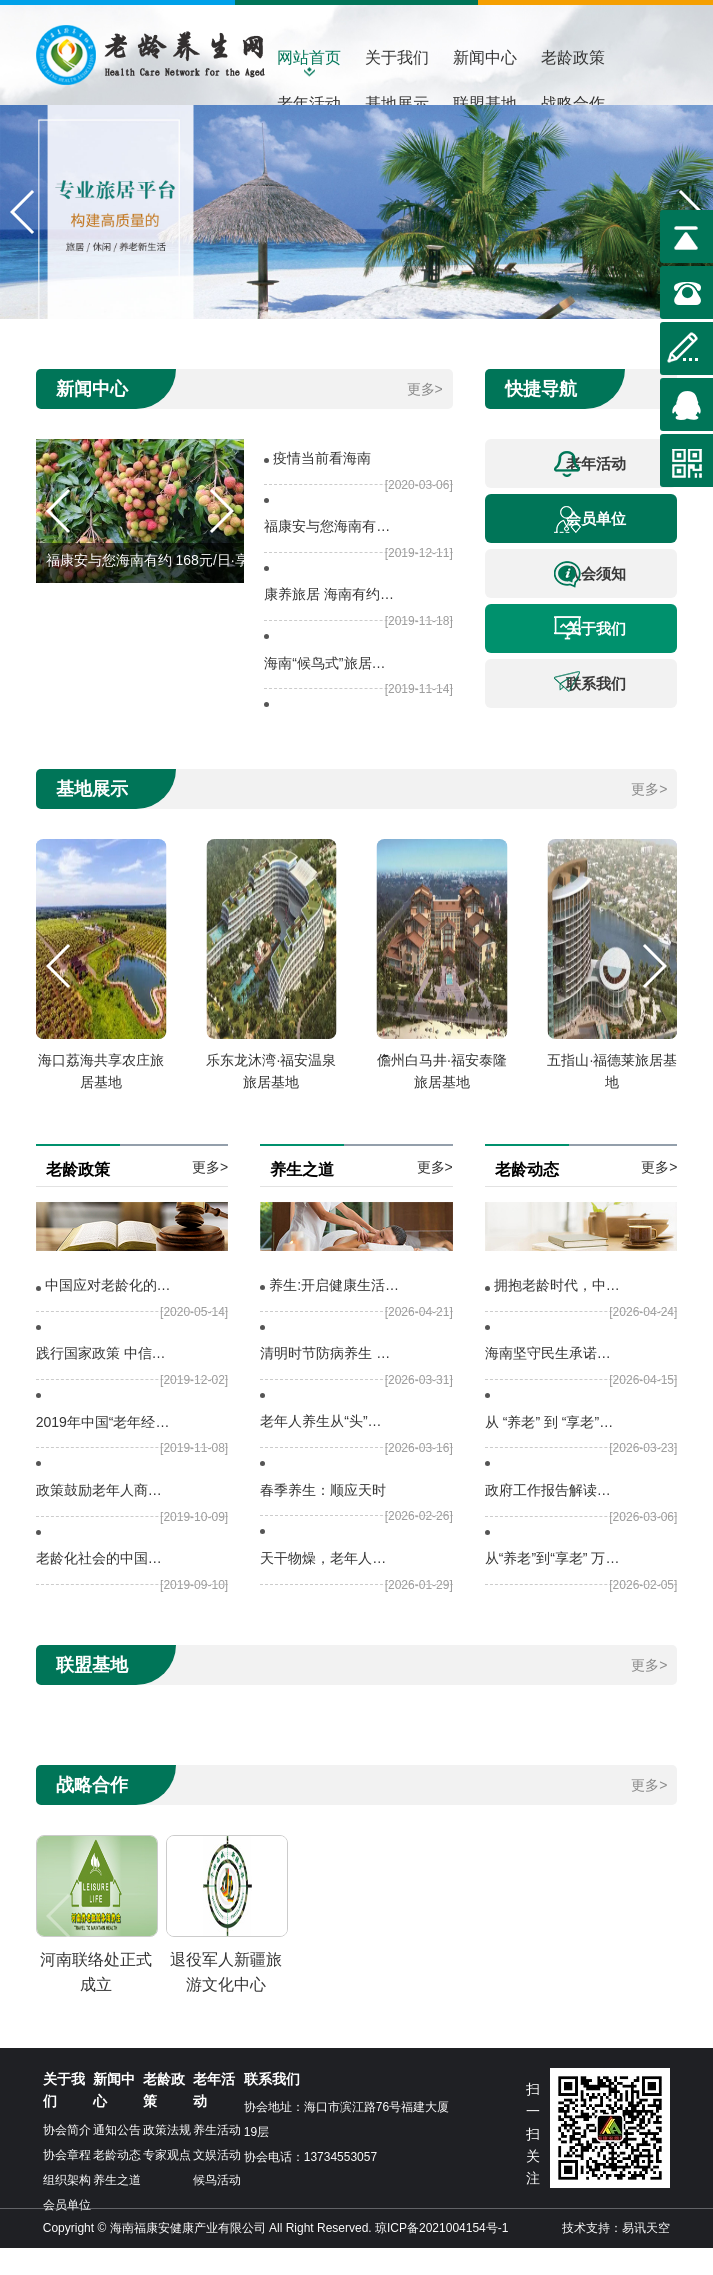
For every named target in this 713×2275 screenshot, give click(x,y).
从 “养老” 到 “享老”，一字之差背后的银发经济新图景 (552, 1449)
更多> (425, 416)
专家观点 (167, 2182)
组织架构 (67, 2207)
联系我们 (590, 708)
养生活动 (217, 2157)
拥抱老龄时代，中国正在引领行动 (561, 1312)
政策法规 (167, 2157)
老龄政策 (573, 57)
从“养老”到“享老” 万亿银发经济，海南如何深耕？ (552, 1585)
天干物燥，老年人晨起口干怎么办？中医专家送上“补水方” (327, 1585)
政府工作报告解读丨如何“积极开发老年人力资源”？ (552, 1517)
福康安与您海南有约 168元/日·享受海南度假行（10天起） (330, 553)
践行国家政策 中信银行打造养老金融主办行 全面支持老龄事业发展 (103, 1380)
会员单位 (590, 546)
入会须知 (590, 601)
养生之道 (117, 2207)
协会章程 (67, 2182)
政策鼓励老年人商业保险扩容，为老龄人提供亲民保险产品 (103, 1517)
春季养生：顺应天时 (323, 1517)
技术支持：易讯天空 (616, 2255)
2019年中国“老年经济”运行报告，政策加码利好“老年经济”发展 (103, 1449)
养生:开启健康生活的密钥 (336, 1312)
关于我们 (397, 57)
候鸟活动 (217, 2207)
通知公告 (117, 2157)
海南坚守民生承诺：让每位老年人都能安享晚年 (552, 1380)
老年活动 (309, 103)
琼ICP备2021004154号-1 (441, 2255)
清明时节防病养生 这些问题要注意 (327, 1380)
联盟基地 (485, 103)
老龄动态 (117, 2182)
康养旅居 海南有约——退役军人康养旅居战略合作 (330, 621)
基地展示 (397, 103)
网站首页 (309, 57)
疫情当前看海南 (322, 485)
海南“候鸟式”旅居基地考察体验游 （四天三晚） (330, 690)
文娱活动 (217, 2182)
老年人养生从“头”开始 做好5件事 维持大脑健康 (327, 1448)
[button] (23, 226)
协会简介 (67, 2157)
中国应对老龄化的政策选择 (112, 1312)
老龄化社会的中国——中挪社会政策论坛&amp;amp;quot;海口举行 (103, 1585)
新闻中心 (485, 57)
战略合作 (573, 103)
